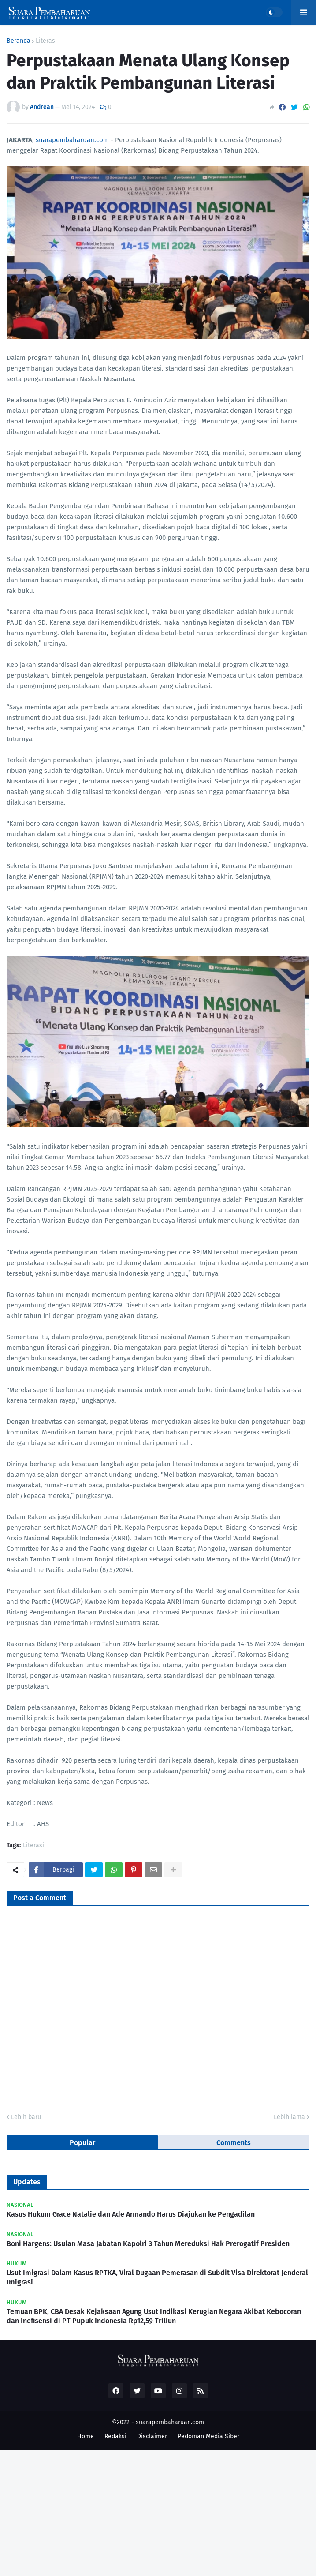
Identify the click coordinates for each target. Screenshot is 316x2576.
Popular (82, 2142)
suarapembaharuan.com (72, 140)
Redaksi (115, 2436)
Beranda (18, 41)
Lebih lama (289, 2117)
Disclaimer (152, 2436)
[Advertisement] (158, 2511)
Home (85, 2436)
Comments (233, 2142)
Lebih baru (26, 2117)
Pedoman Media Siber (208, 2436)
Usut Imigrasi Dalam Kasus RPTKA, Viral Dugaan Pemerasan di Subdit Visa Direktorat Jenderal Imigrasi (157, 2277)
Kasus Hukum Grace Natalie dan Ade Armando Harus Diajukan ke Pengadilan (131, 2214)
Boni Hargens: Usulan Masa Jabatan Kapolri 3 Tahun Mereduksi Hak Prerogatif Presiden (148, 2243)
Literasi (46, 41)
